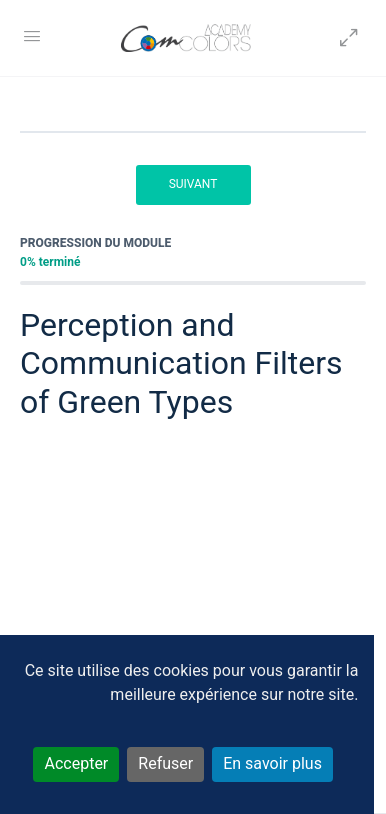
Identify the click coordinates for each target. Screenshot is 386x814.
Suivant (193, 184)
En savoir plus (272, 763)
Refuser (165, 763)
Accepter (76, 763)
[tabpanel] (193, 548)
